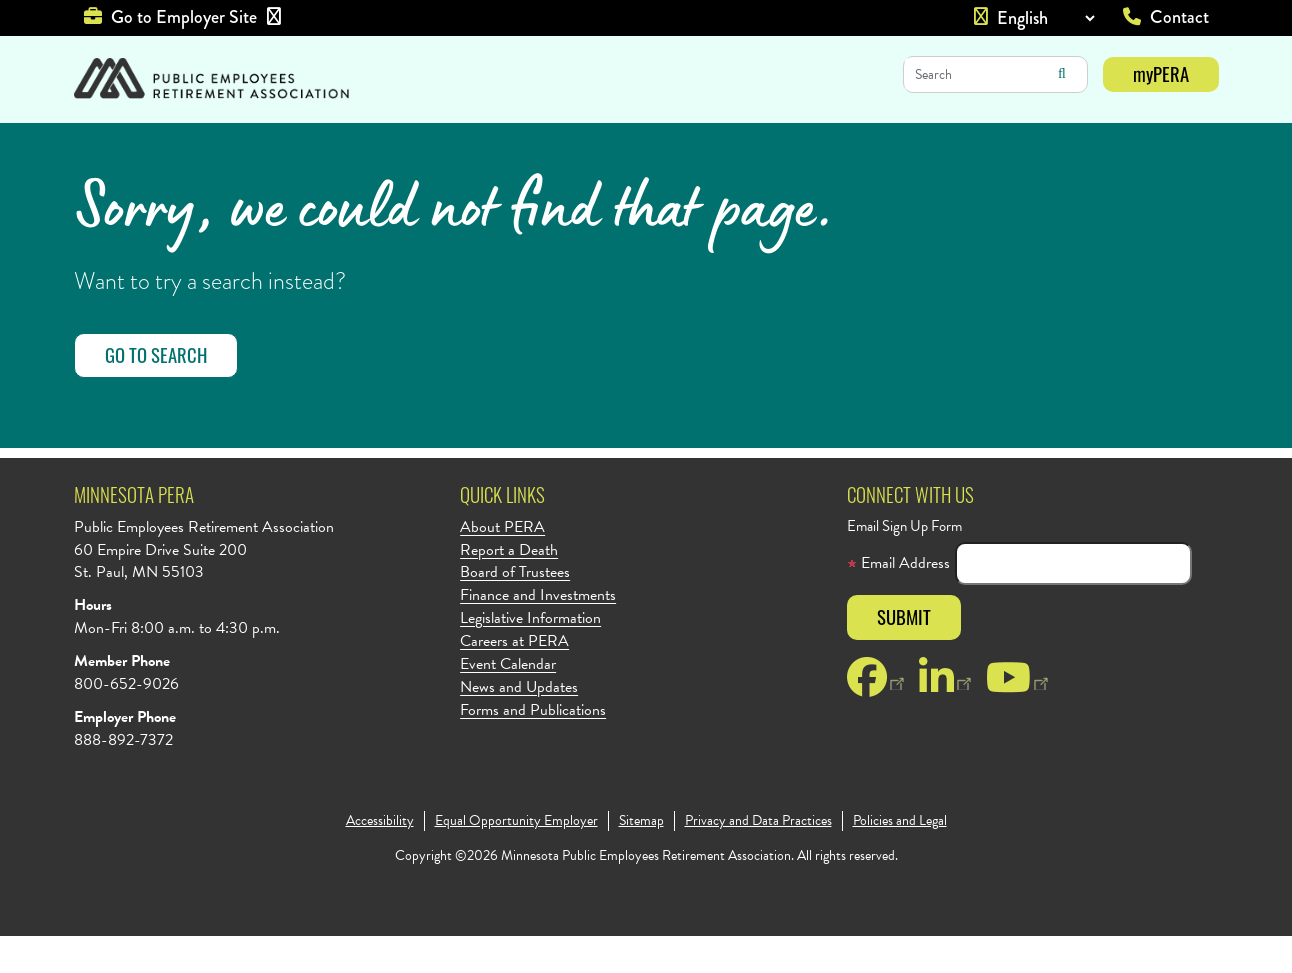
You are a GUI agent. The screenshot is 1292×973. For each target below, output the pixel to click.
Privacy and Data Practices (758, 858)
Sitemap (641, 858)
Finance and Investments (538, 632)
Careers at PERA (514, 678)
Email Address (898, 600)
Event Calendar (508, 701)
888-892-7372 (123, 777)
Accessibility (380, 858)
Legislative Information (530, 655)
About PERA (502, 564)
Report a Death (509, 587)
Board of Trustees (515, 609)
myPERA (1161, 73)
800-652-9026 (126, 721)
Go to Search (156, 391)
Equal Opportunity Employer (516, 858)
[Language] (1045, 18)
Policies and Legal (900, 858)
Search (1062, 74)
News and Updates (519, 724)
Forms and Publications (533, 747)
